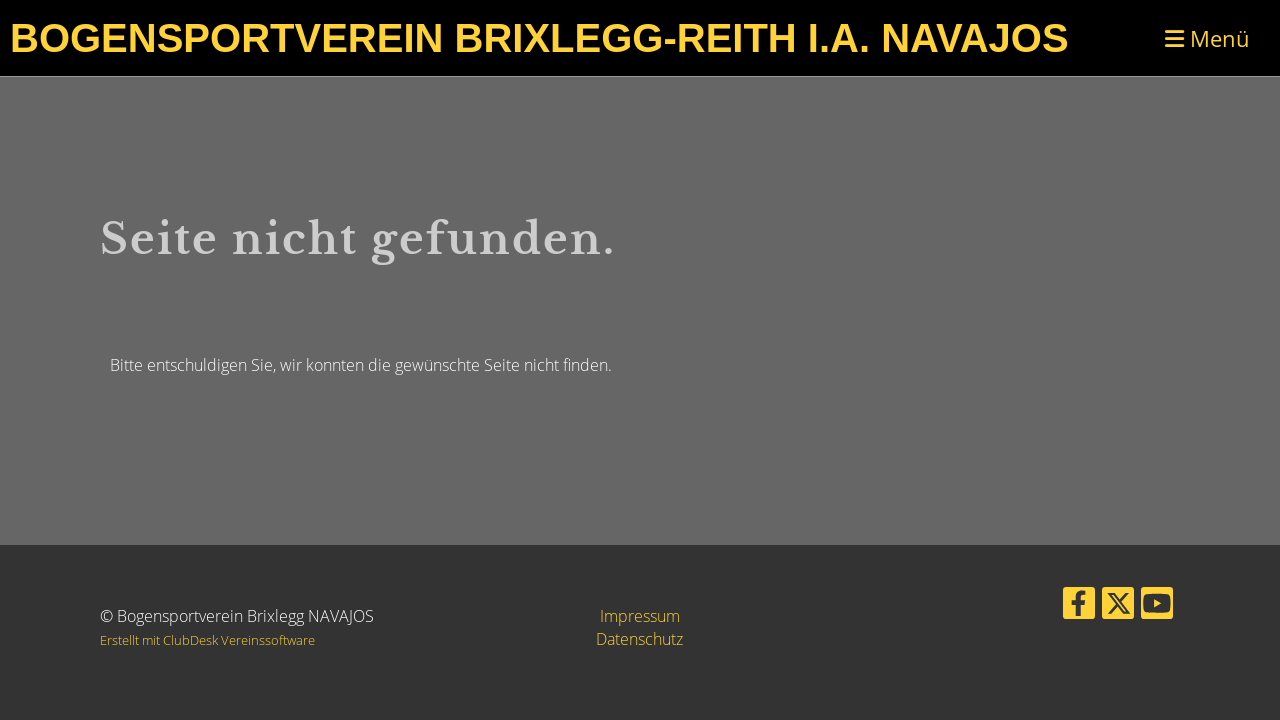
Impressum (640, 616)
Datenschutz (639, 639)
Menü (1207, 38)
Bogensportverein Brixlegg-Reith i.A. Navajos (539, 38)
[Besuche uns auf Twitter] (1118, 606)
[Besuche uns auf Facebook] (1079, 606)
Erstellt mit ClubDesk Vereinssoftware (207, 640)
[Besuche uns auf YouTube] (1157, 606)
